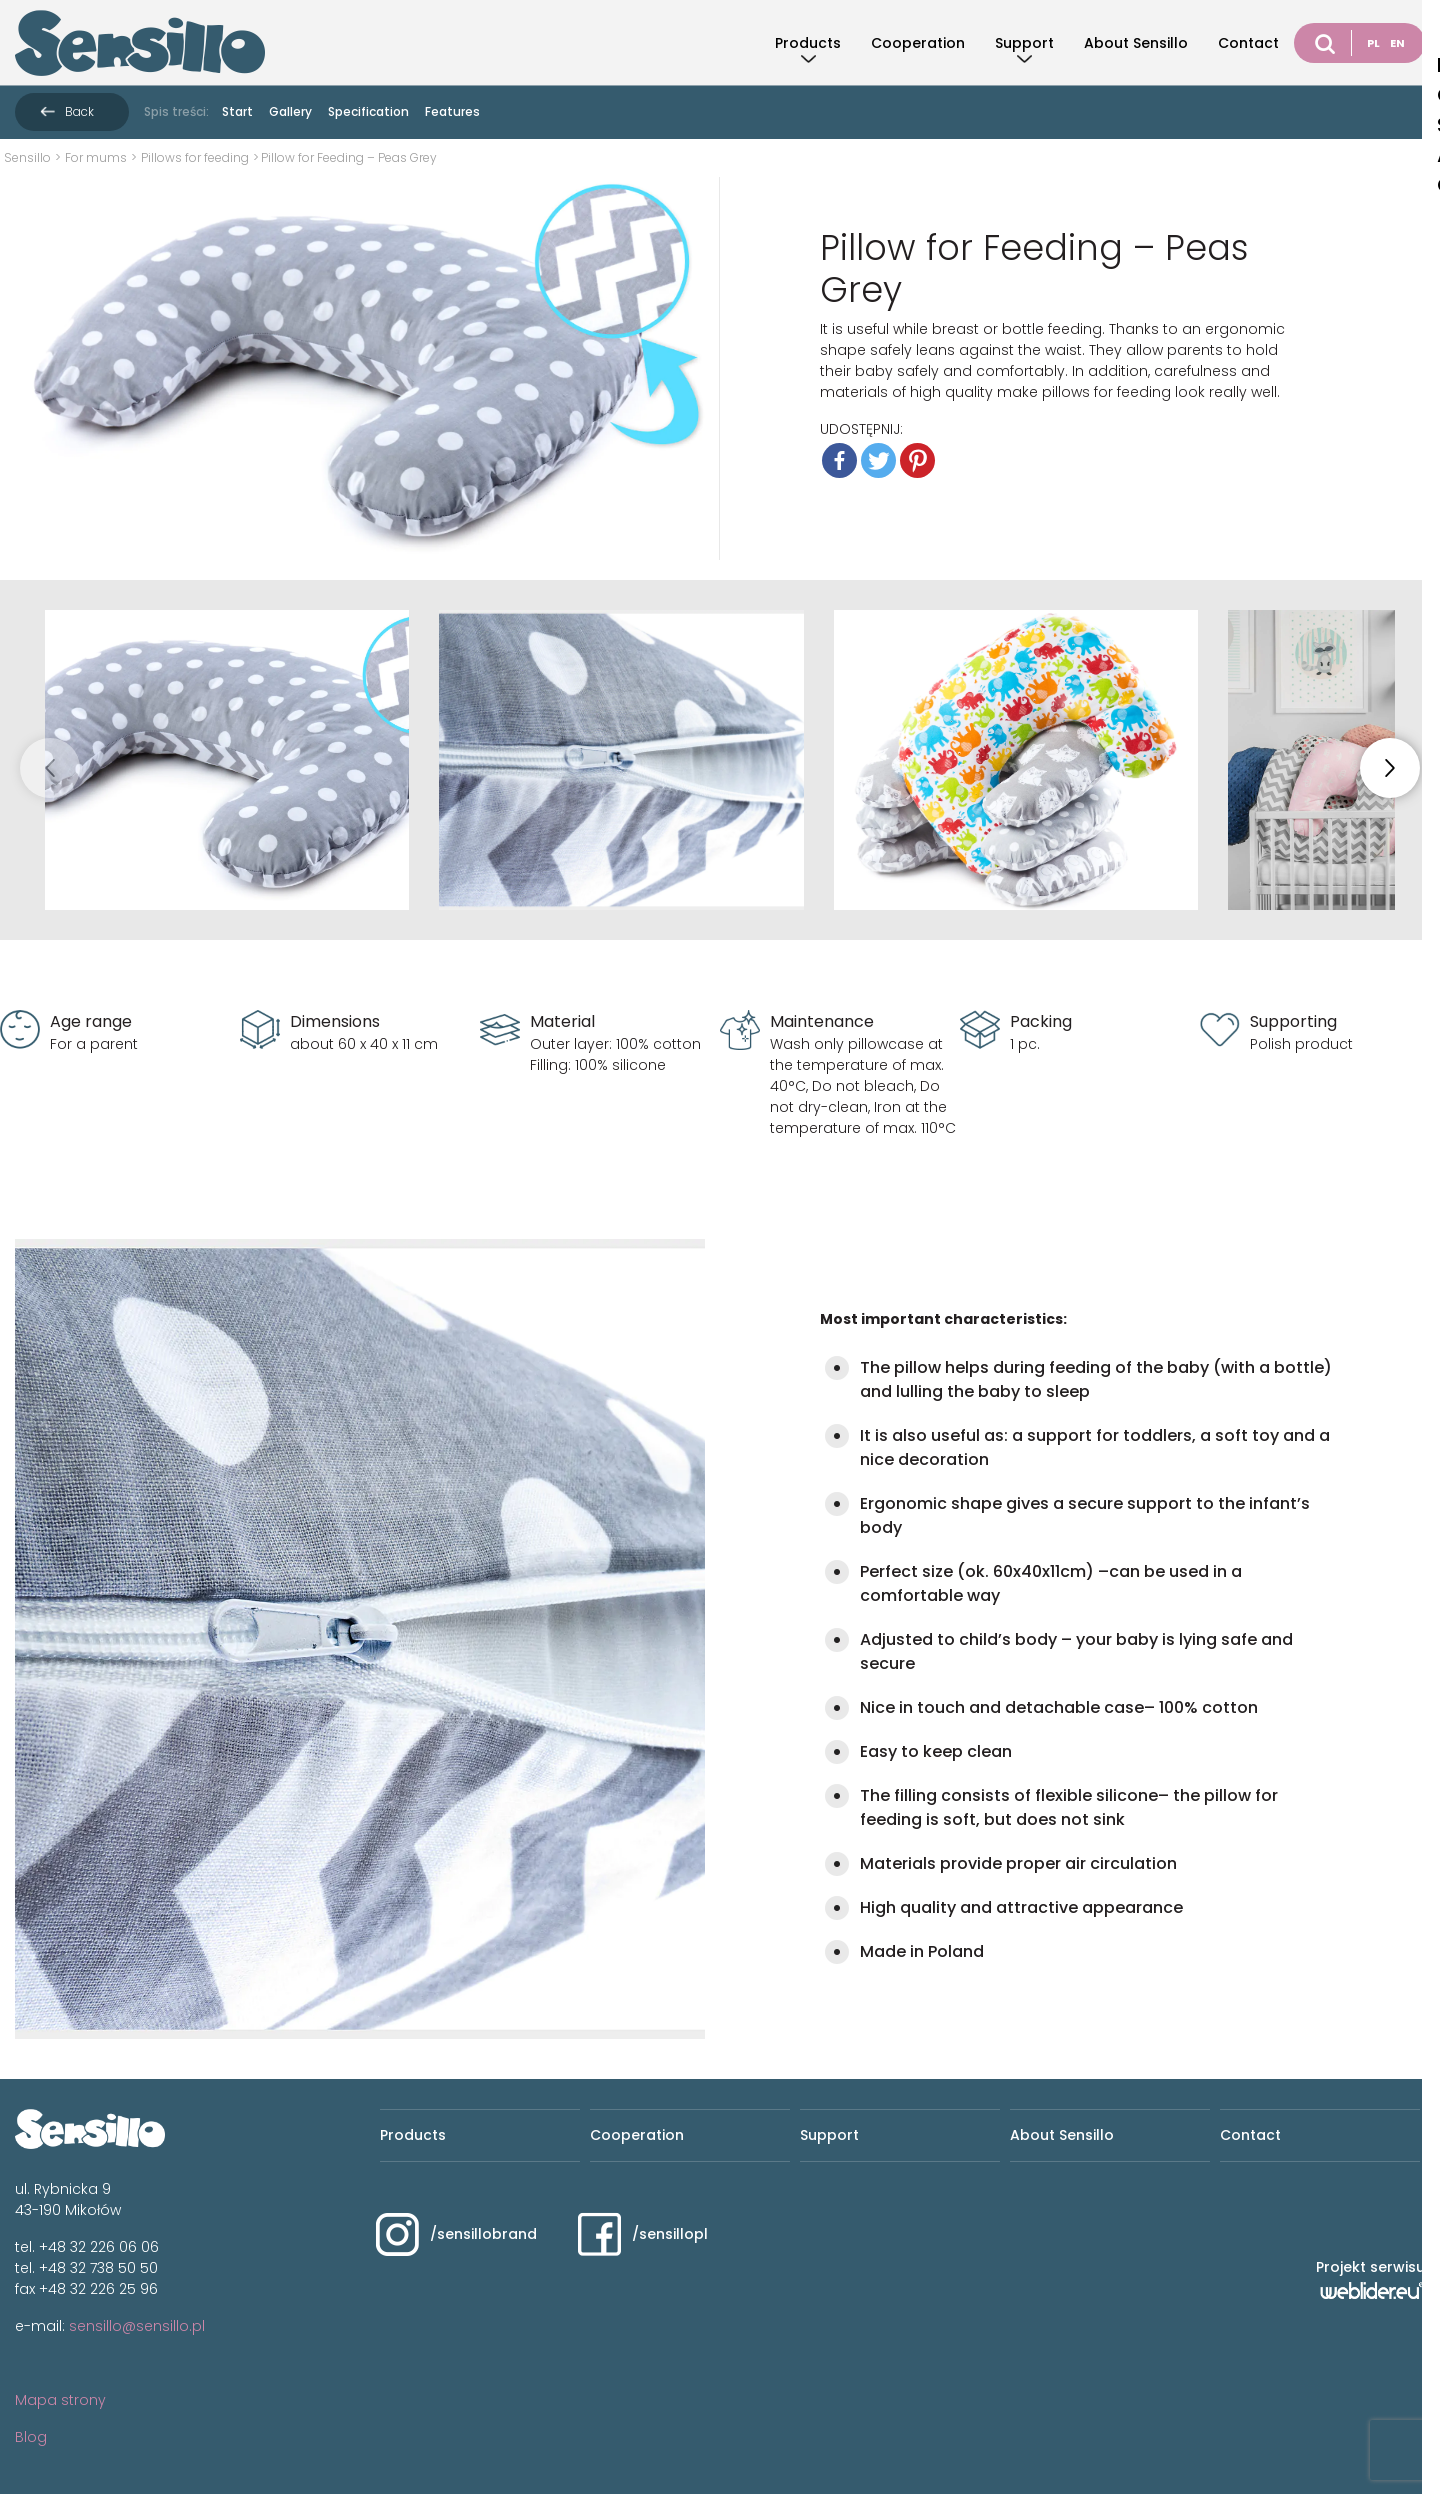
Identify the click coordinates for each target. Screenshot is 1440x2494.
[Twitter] (878, 460)
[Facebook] (839, 460)
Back (79, 111)
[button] (1390, 768)
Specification (368, 111)
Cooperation (918, 43)
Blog (31, 2437)
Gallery (290, 111)
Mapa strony (60, 2400)
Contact (1248, 43)
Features (452, 111)
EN (1397, 43)
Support (1024, 43)
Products (808, 43)
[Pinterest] (917, 460)
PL (1373, 43)
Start (237, 111)
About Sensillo (1136, 43)
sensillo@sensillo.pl (137, 2326)
